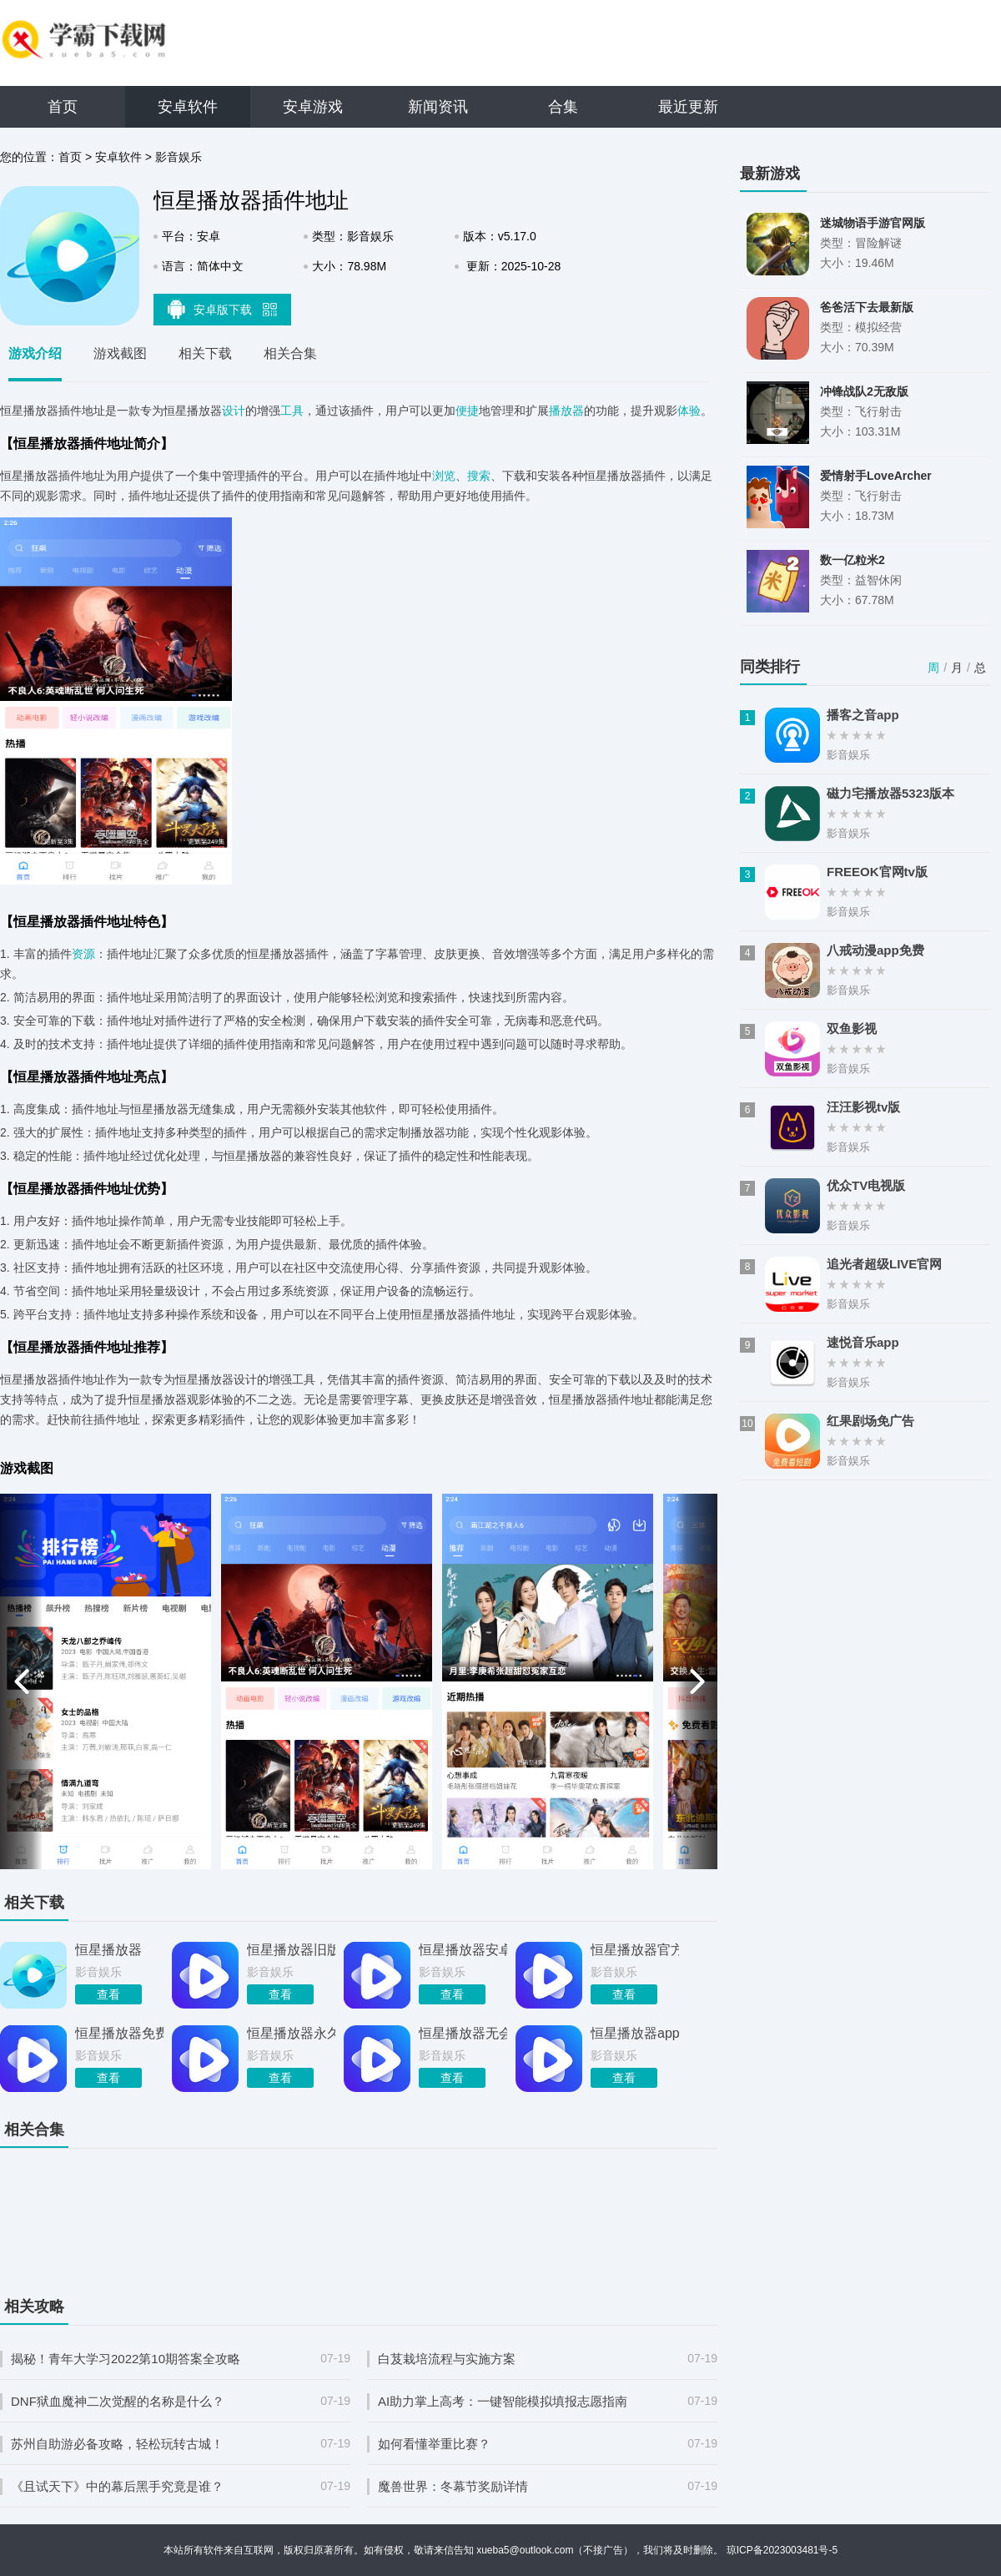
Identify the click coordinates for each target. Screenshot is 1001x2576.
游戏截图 (120, 353)
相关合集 (290, 353)
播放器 (566, 410)
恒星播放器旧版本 (291, 1950)
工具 (292, 410)
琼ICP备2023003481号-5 (782, 2550)
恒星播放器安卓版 (463, 1950)
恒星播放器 (108, 1950)
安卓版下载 (223, 309)
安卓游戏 (313, 106)
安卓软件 (188, 106)
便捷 (467, 410)
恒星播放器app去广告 (635, 2033)
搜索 (478, 475)
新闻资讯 (438, 106)
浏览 (443, 475)
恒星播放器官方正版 (635, 1950)
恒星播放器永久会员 (291, 2033)
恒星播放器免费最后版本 (119, 2033)
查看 (108, 1994)
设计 (233, 410)
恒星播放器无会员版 (463, 2033)
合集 (563, 106)
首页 (63, 106)
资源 (83, 953)
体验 (689, 410)
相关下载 (205, 353)
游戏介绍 (35, 353)
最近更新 (688, 106)
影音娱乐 (178, 157)
